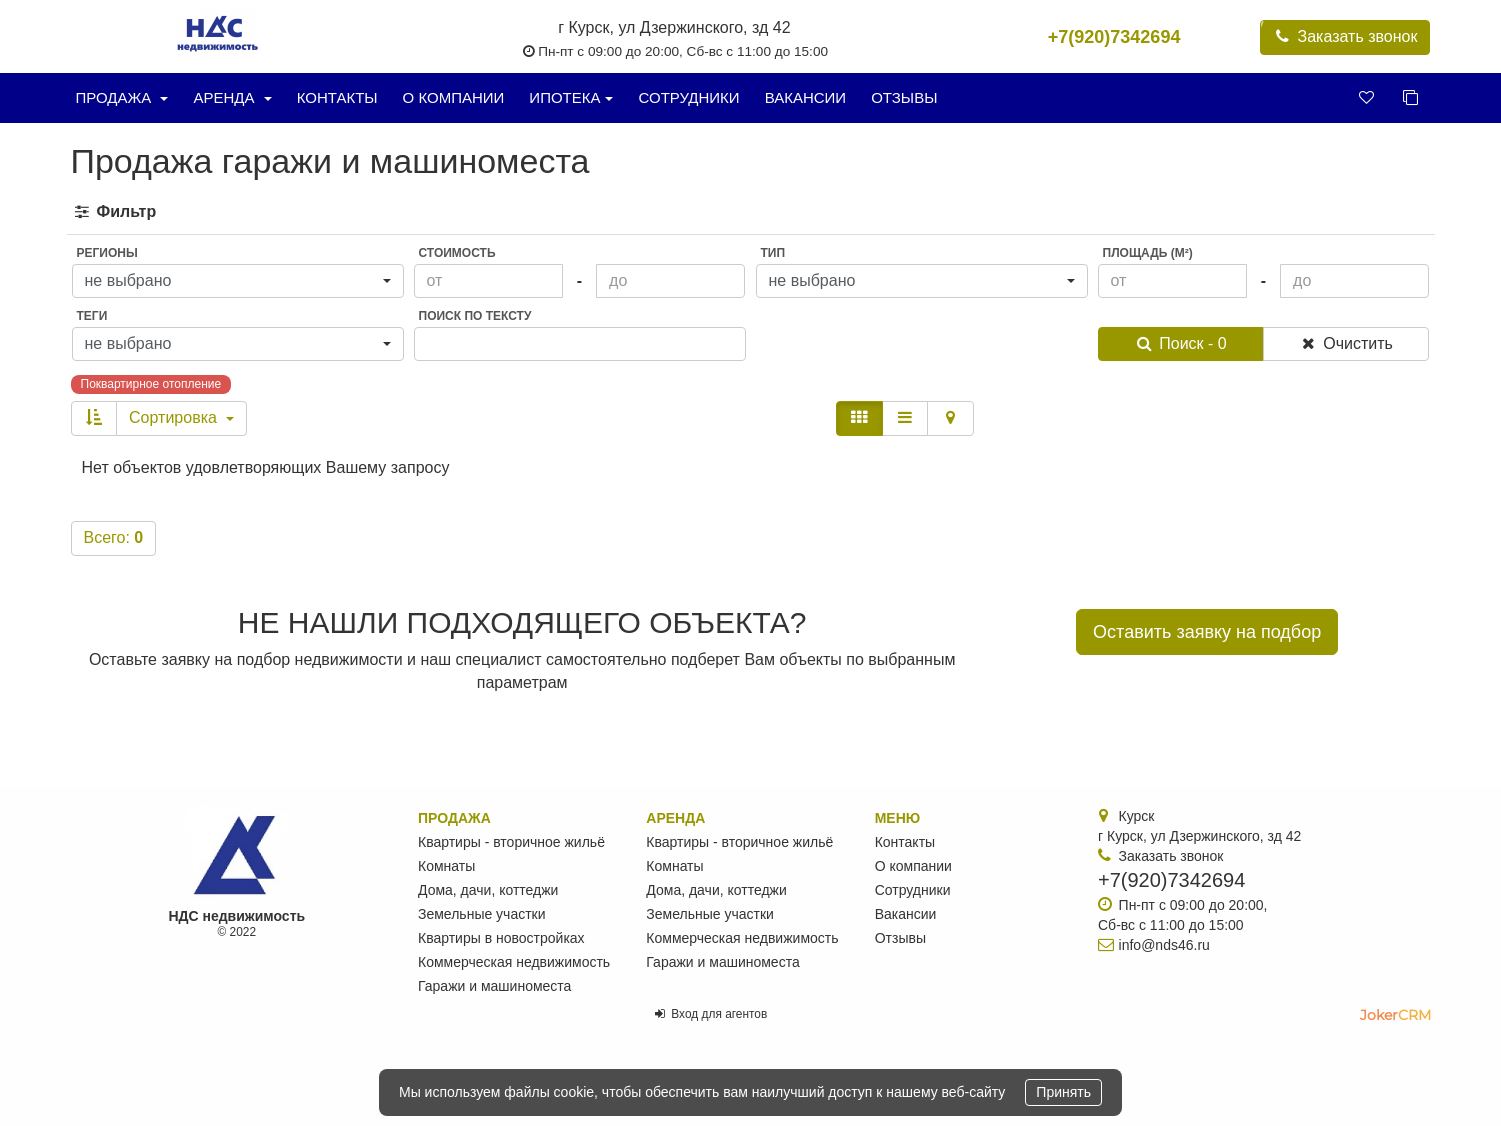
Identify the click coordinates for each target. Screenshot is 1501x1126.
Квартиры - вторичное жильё (511, 842)
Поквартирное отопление (151, 384)
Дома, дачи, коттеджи (488, 890)
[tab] (751, 212)
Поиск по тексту (475, 316)
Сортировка (181, 417)
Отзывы (904, 97)
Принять (1063, 1092)
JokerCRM (1395, 1015)
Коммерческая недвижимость (514, 962)
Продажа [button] (122, 97)
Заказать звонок (1345, 36)
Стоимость (457, 253)
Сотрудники (688, 97)
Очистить (1345, 343)
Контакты (337, 97)
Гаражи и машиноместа (494, 986)
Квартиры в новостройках (501, 938)
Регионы (107, 253)
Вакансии (805, 97)
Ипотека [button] (571, 97)
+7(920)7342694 (1114, 37)
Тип (773, 253)
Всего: (114, 537)
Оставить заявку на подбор (1207, 632)
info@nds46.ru (1164, 945)
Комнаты (446, 866)
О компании (454, 97)
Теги (92, 316)
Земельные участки (482, 914)
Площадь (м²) (1148, 253)
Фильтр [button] (114, 211)
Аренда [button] (232, 97)
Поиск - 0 (1180, 343)
